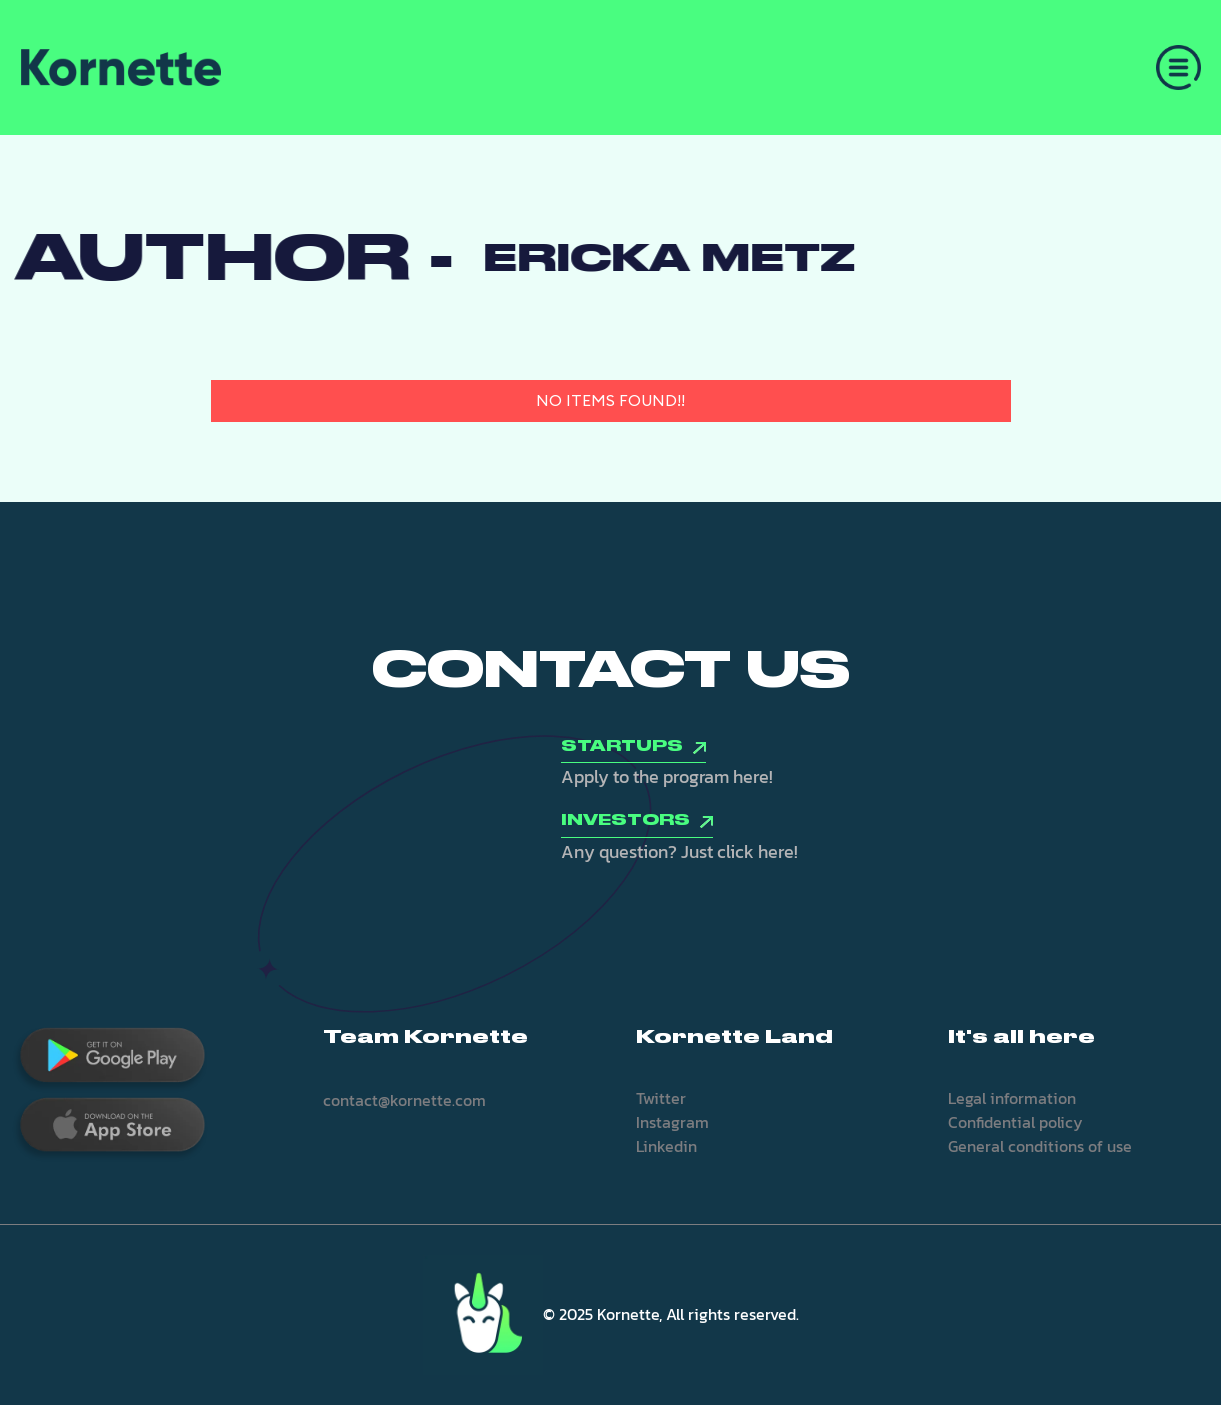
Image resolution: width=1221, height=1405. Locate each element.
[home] (121, 67)
